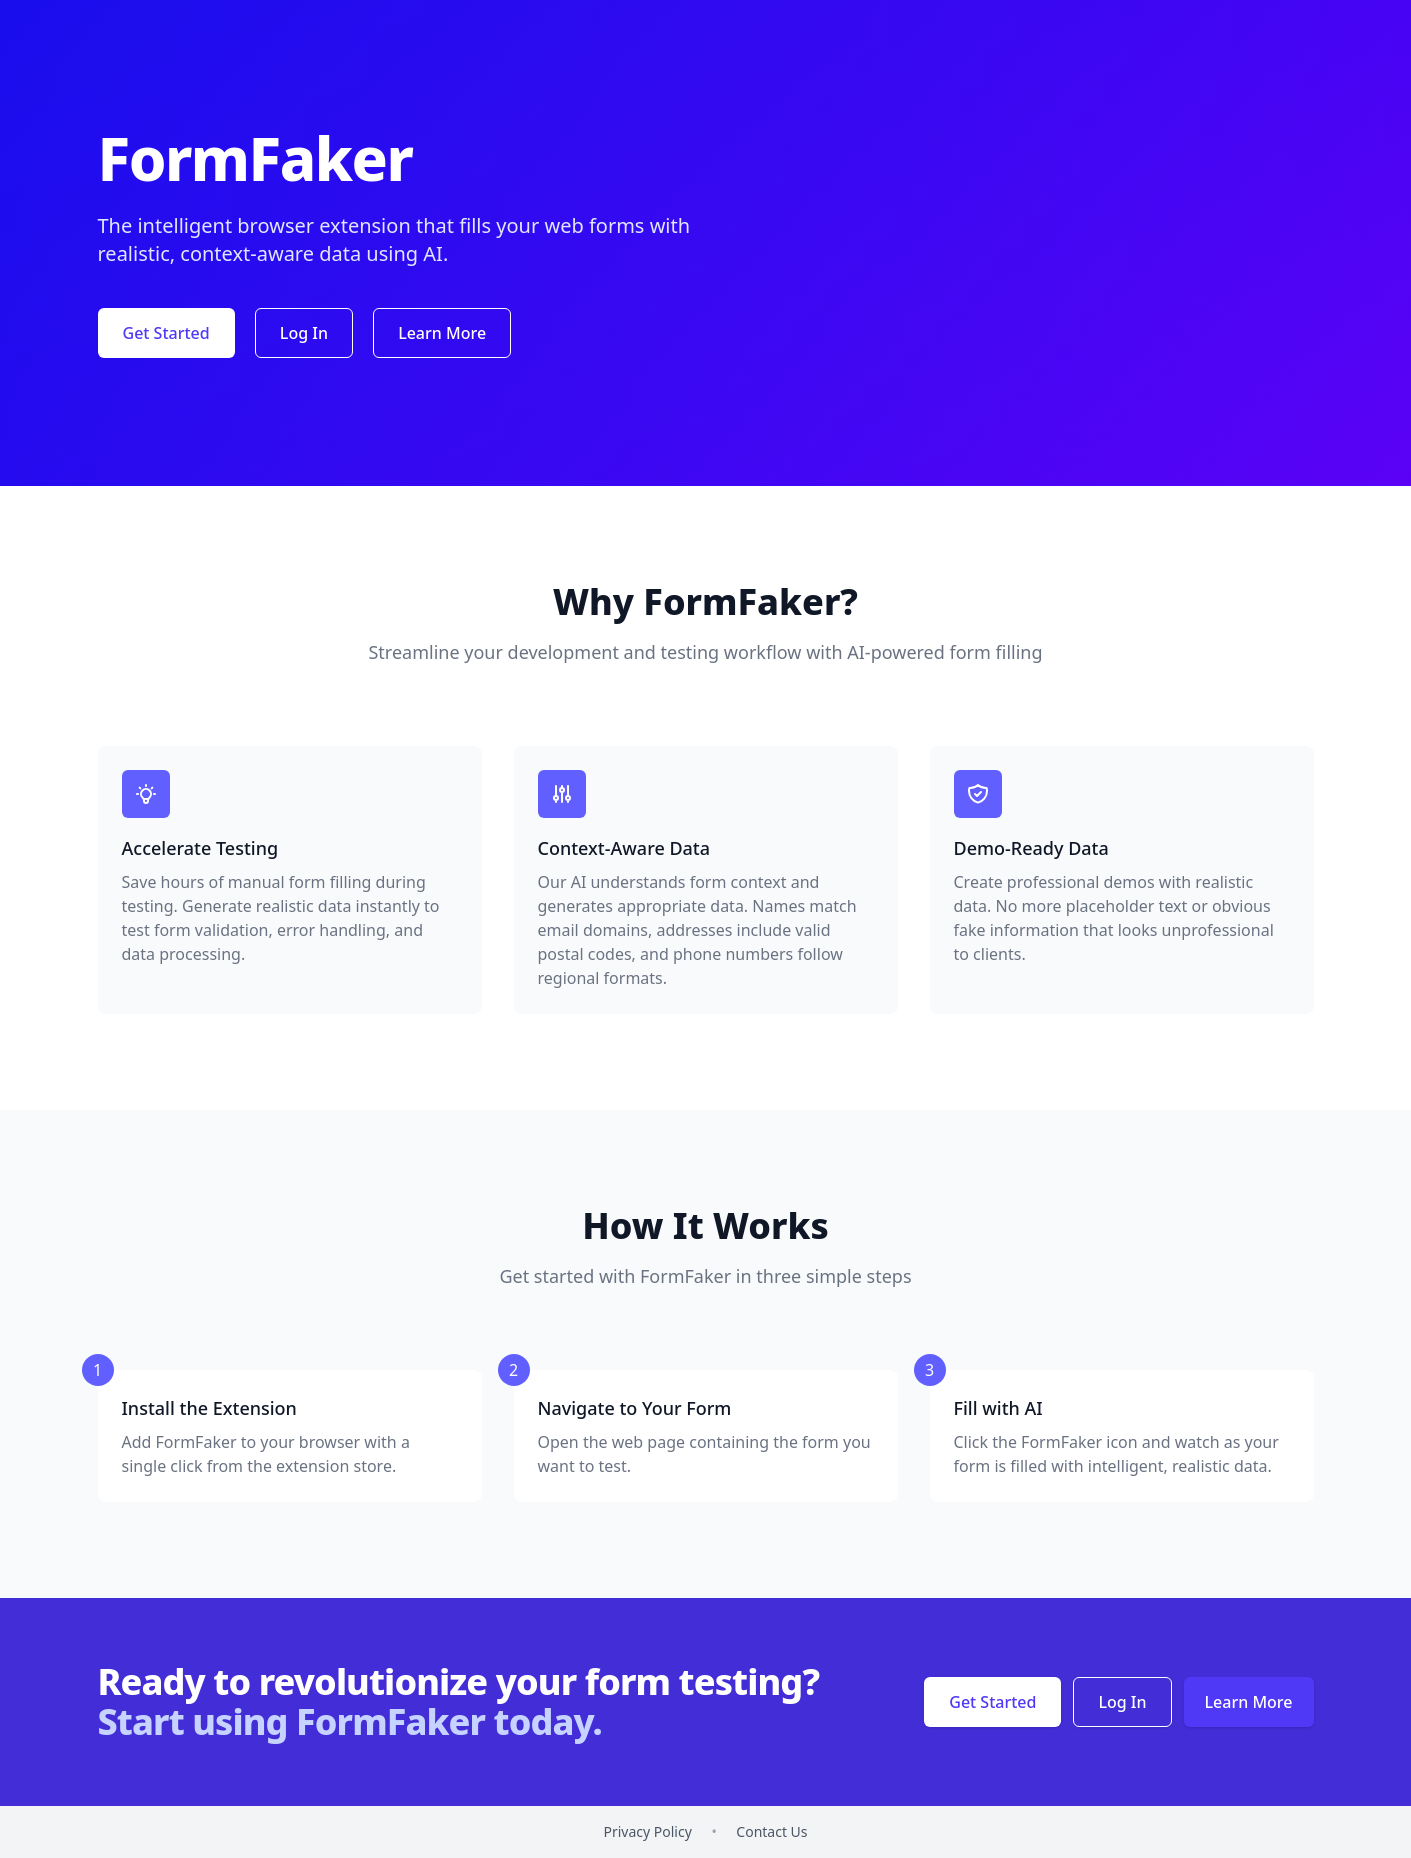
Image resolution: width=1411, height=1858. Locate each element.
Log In (304, 333)
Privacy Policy (647, 1831)
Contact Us (771, 1831)
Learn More (442, 333)
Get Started (166, 333)
